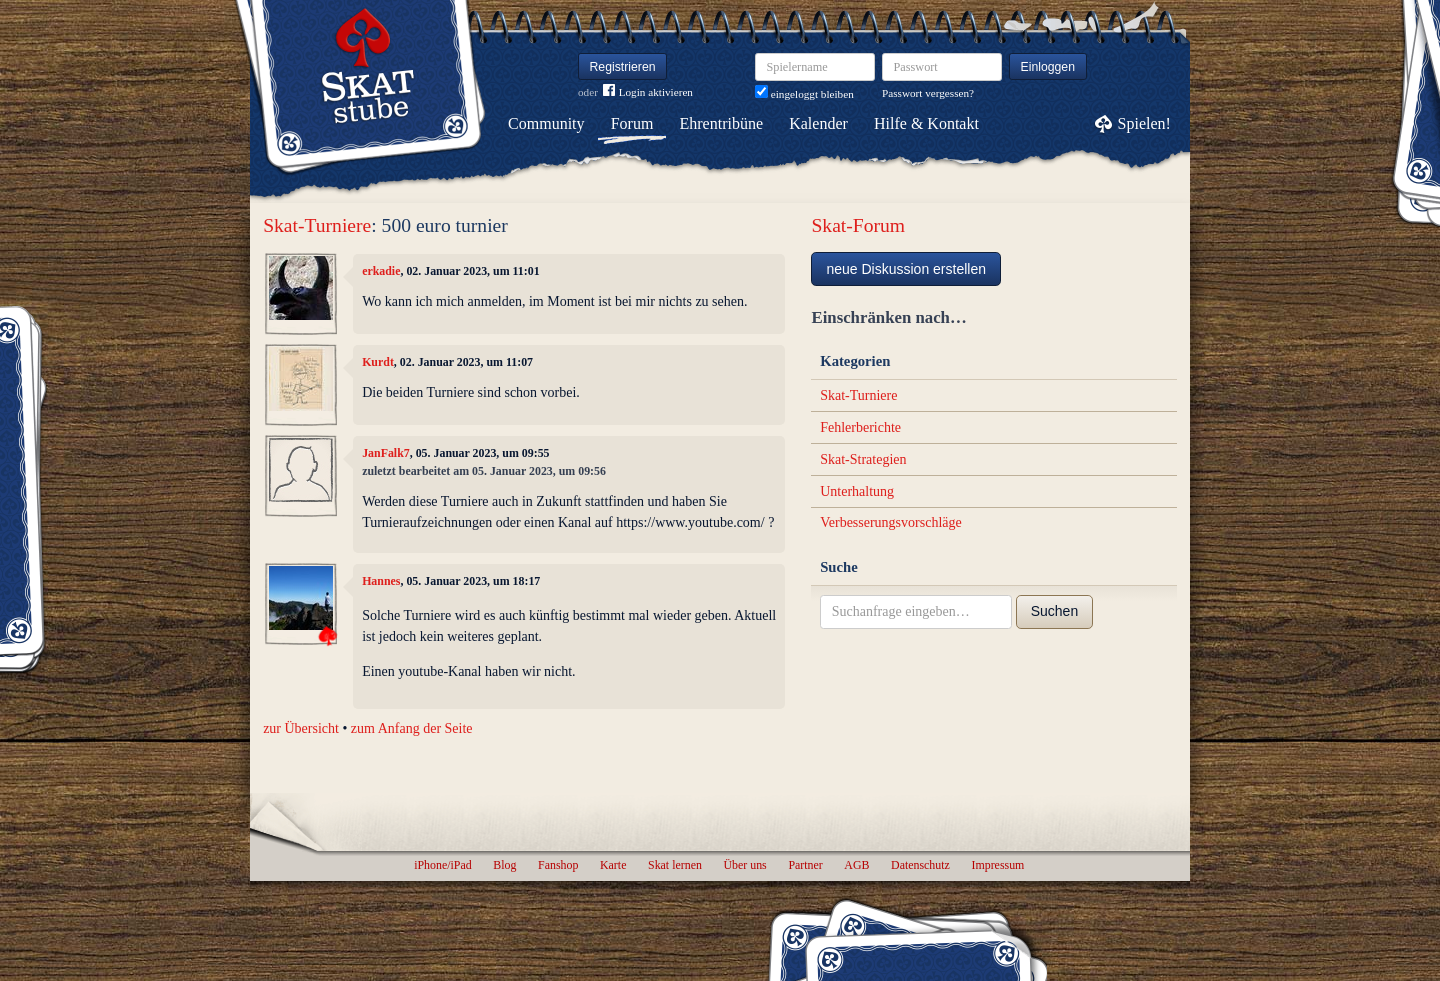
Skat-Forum (858, 225)
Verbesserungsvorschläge (891, 522)
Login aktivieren (648, 92)
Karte (613, 865)
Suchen (1054, 611)
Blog (504, 865)
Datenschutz (920, 865)
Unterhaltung (857, 491)
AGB (856, 865)
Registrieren (623, 67)
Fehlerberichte (860, 427)
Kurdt (378, 362)
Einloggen (1048, 67)
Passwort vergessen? (928, 93)
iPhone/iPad (442, 865)
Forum (632, 123)
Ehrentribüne (722, 123)
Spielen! (1144, 123)
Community (546, 123)
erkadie (381, 271)
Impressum (997, 865)
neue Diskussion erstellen (906, 269)
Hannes (381, 581)
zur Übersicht (301, 728)
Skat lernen (675, 865)
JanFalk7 (386, 453)
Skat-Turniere (317, 225)
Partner (805, 865)
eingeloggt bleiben (804, 94)
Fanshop (558, 865)
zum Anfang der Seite (412, 728)
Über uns (744, 865)
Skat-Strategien (863, 459)
